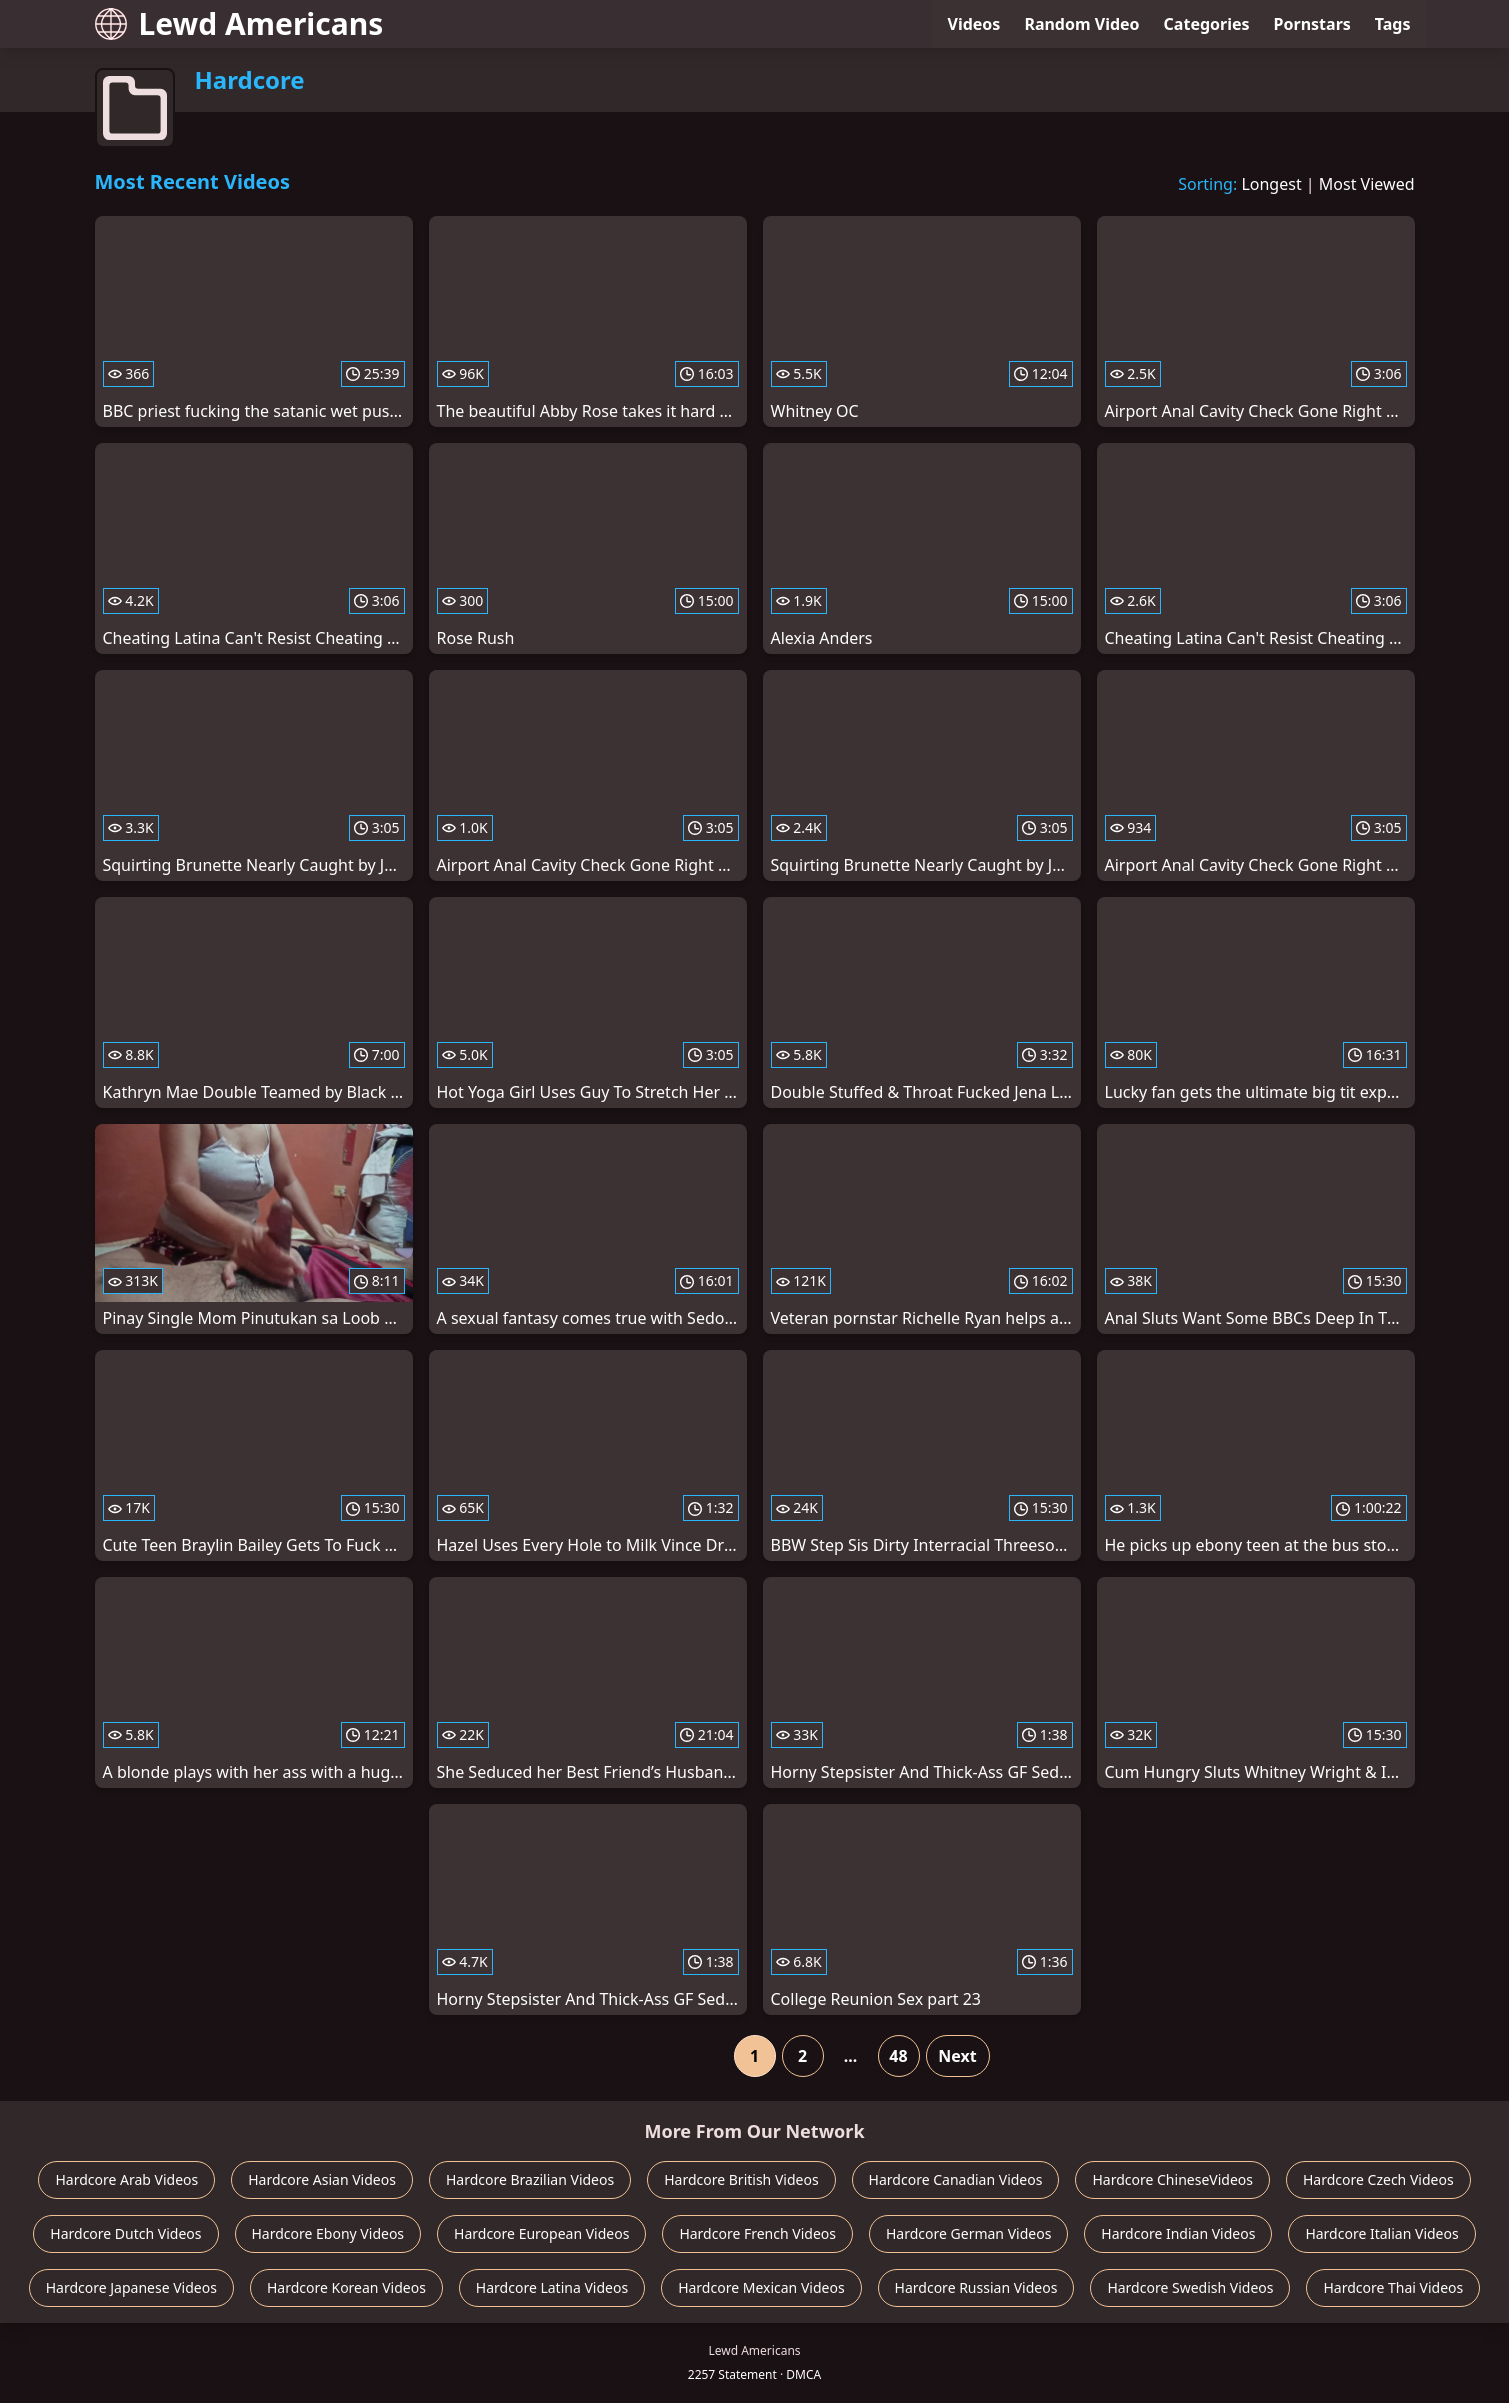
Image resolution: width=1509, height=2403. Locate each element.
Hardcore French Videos (757, 2233)
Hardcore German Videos (968, 2233)
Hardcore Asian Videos (322, 2179)
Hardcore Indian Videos (1178, 2233)
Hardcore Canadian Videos (956, 2179)
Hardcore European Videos (541, 2233)
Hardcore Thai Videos (1393, 2287)
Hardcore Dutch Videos (125, 2233)
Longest (1271, 184)
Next (957, 2056)
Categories (1207, 24)
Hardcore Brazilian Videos (530, 2179)
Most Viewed (1367, 184)
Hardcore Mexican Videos (761, 2287)
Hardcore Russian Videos (976, 2287)
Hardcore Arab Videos (126, 2179)
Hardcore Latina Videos (552, 2287)
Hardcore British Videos (741, 2179)
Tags (1393, 24)
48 (898, 2056)
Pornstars (1312, 24)
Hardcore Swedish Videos (1190, 2287)
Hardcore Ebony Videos (328, 2233)
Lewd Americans (239, 23)
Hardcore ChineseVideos (1172, 2179)
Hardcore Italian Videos (1381, 2233)
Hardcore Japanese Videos (131, 2287)
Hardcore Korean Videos (346, 2287)
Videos (974, 24)
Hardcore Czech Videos (1378, 2179)
